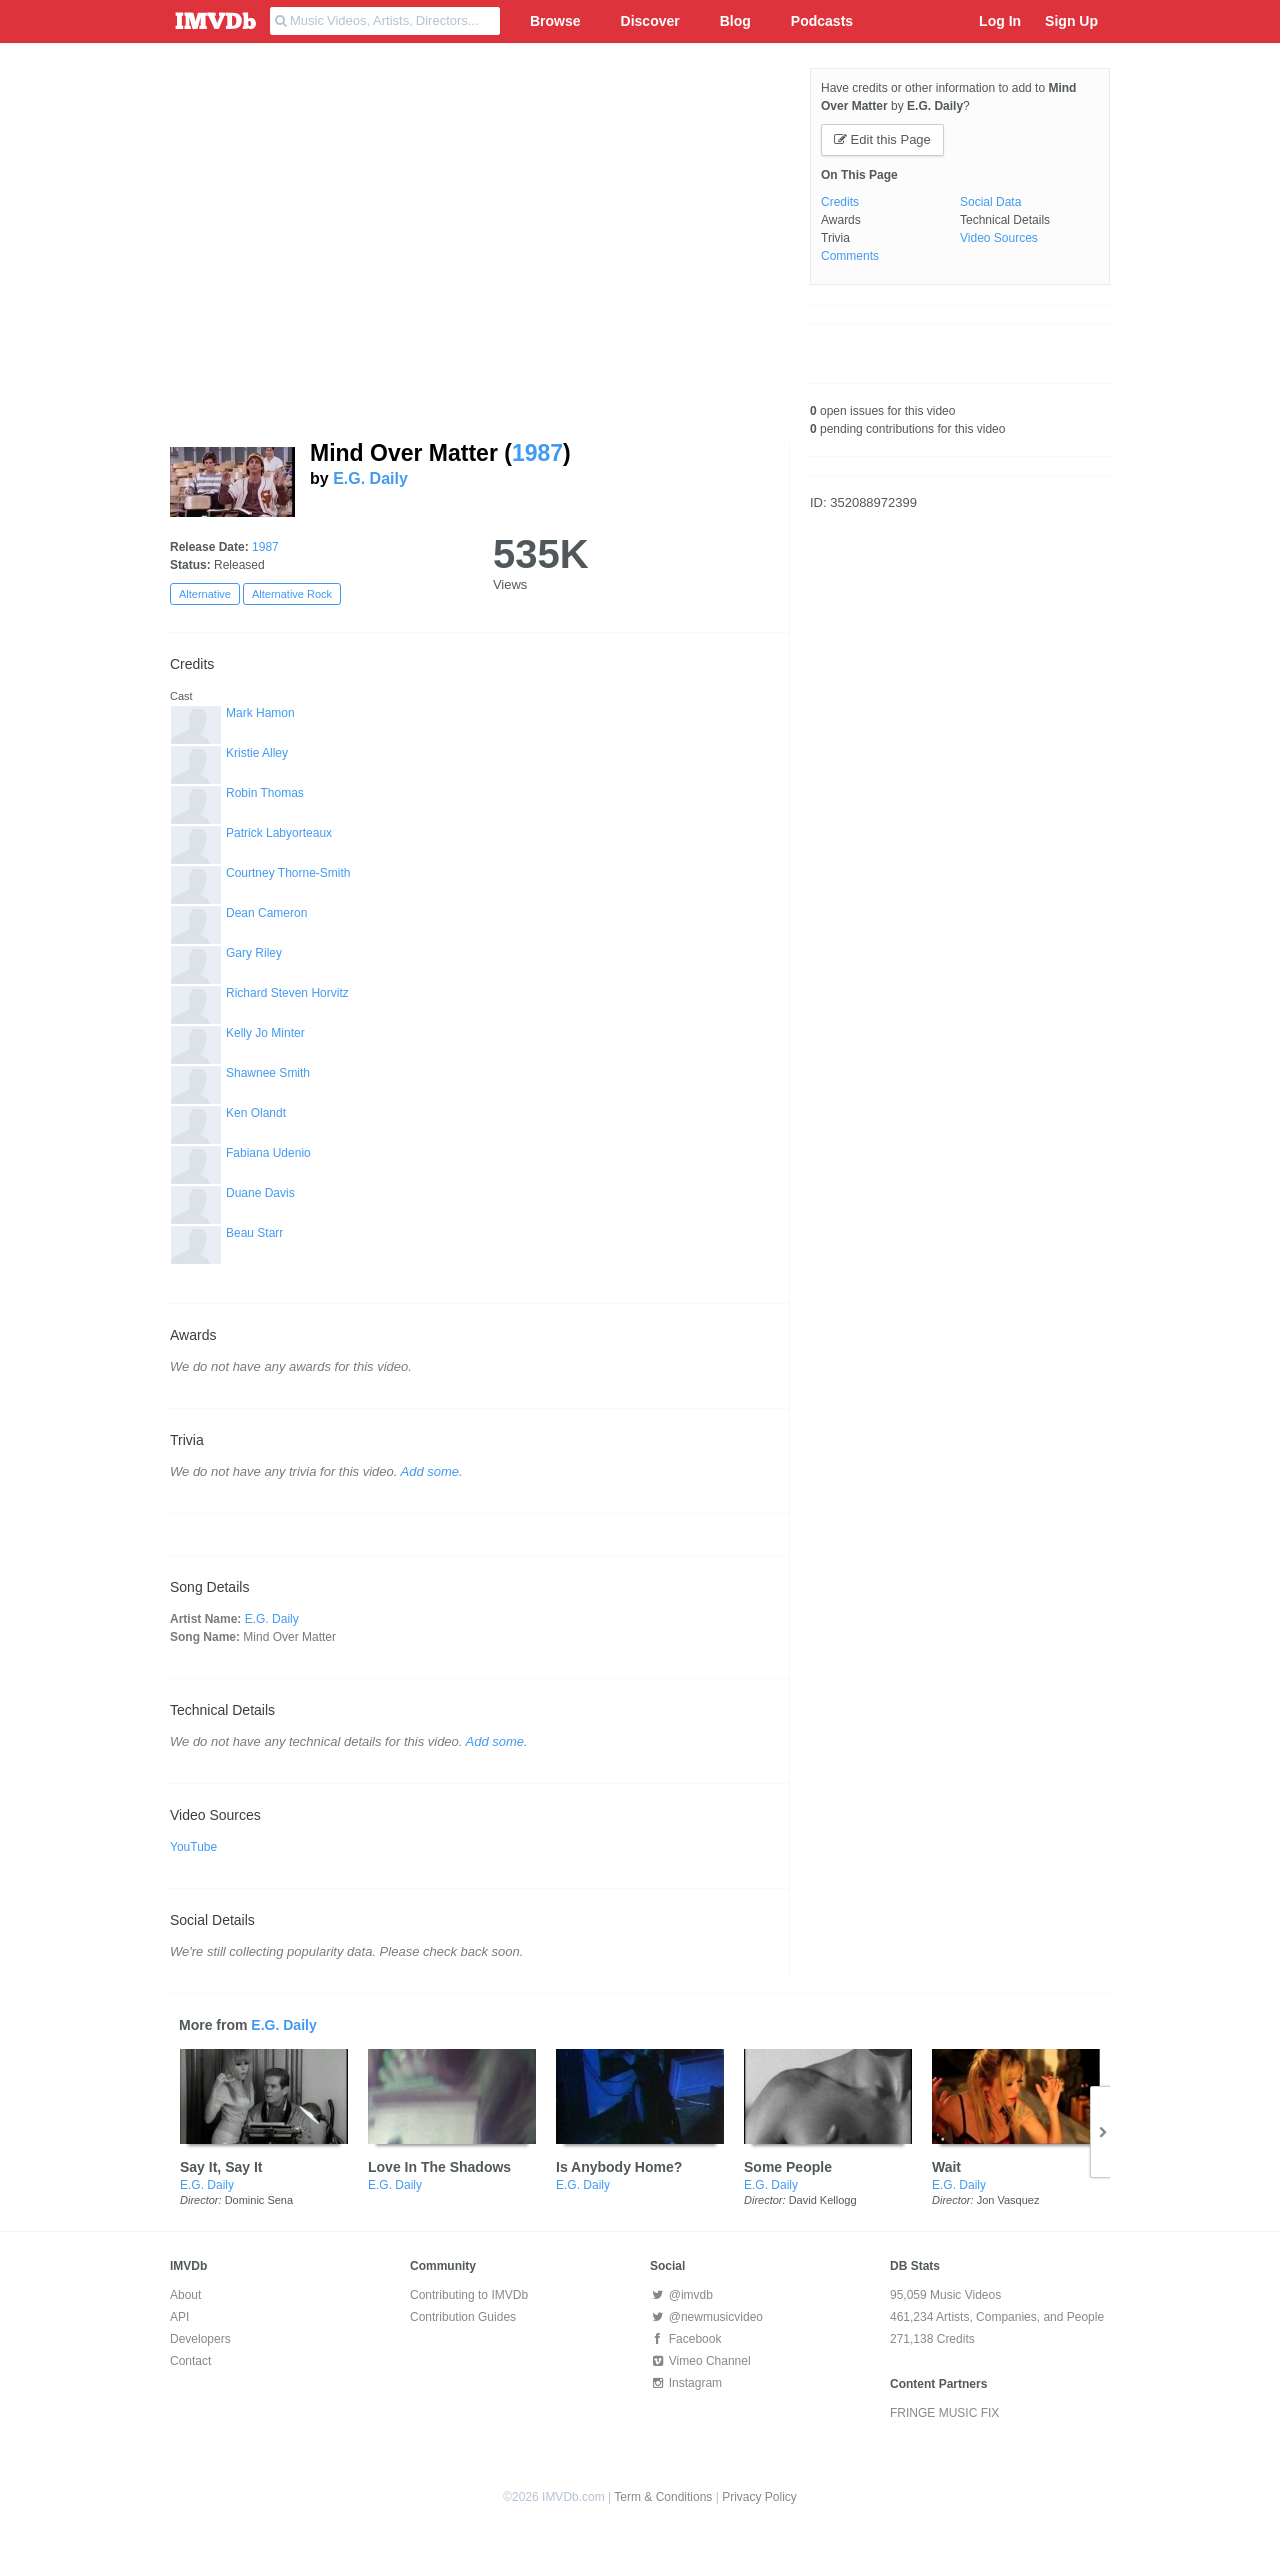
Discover (650, 21)
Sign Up (1071, 21)
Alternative (205, 594)
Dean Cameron (266, 913)
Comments (850, 256)
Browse (555, 21)
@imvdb (681, 2295)
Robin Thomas (265, 793)
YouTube (193, 1847)
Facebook (685, 2339)
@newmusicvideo (706, 2317)
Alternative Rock (292, 594)
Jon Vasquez (1008, 2200)
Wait (946, 2167)
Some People (788, 2167)
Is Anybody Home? (619, 2167)
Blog (735, 21)
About (185, 2295)
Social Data (990, 202)
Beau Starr (254, 1233)
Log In (1000, 21)
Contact (190, 2361)
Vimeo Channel (700, 2361)
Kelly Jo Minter (265, 1033)
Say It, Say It (221, 2167)
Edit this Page (882, 139)
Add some (430, 1471)
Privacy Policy (759, 2497)
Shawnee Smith (268, 1073)
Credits (840, 202)
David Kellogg (823, 2200)
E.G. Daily (370, 478)
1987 (537, 453)
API (179, 2317)
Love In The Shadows (439, 2167)
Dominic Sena (259, 2200)
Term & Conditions (663, 2497)
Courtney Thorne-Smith (288, 873)
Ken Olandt (256, 1113)
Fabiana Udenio (268, 1153)
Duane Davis (260, 1193)
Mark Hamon (260, 713)
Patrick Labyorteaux (279, 833)
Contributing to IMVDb (469, 2295)
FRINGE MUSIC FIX (944, 2413)
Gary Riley (254, 953)
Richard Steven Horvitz (287, 993)
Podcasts (822, 21)
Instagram (686, 2383)
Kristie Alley (257, 753)
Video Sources (999, 238)
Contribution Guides (463, 2317)
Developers (200, 2339)
